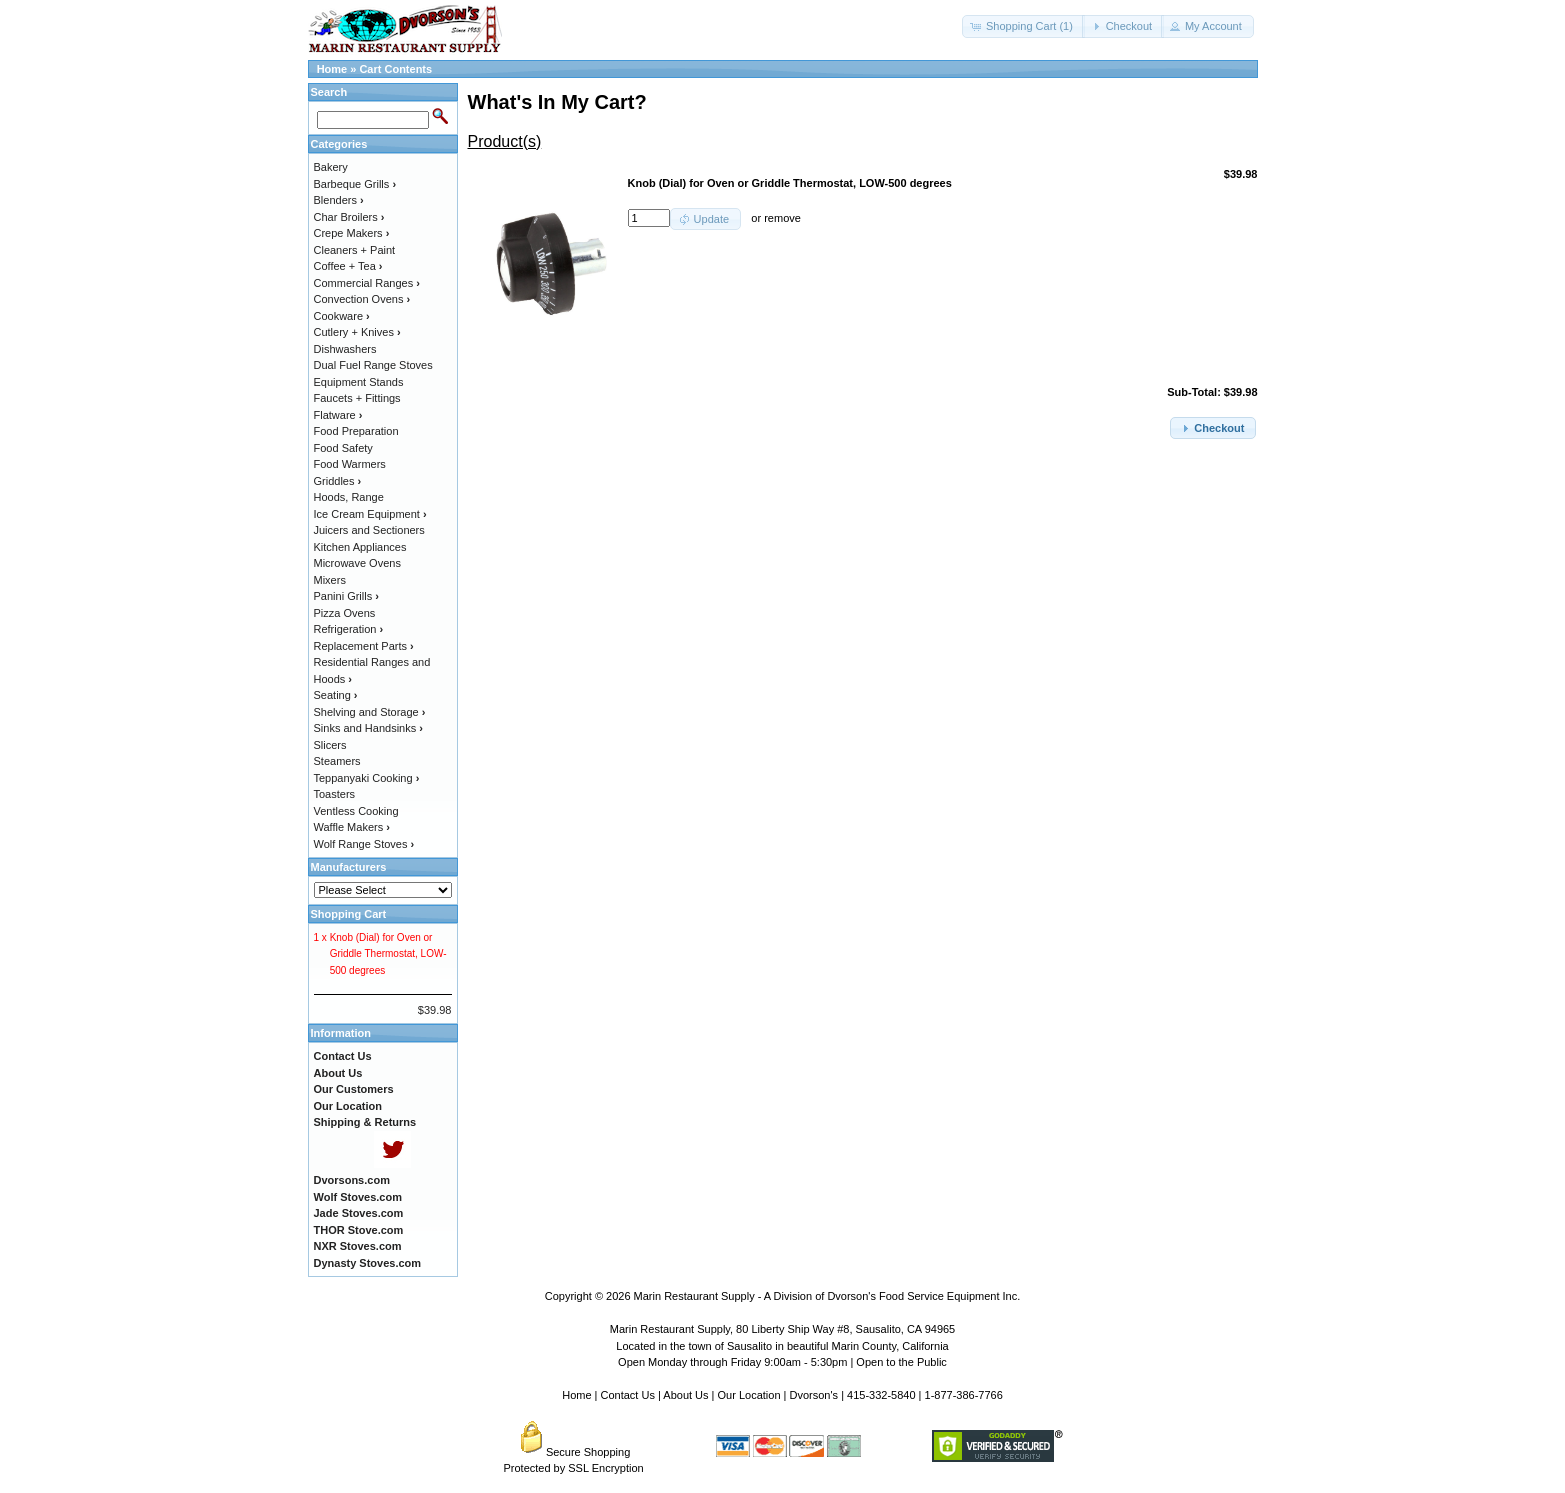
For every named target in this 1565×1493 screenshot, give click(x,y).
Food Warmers (350, 464)
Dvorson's (814, 1395)
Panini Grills (346, 596)
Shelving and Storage (370, 712)
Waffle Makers (352, 827)
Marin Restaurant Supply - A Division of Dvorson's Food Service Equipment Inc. (827, 1296)
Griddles (338, 481)
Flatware (338, 415)
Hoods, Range (349, 497)
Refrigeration (349, 629)
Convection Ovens (362, 299)
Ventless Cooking (356, 811)
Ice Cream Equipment (370, 514)
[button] (1023, 26)
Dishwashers (345, 349)
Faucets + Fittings (357, 398)
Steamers (337, 761)
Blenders (339, 200)
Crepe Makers (352, 233)
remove (782, 218)
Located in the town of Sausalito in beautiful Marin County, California (782, 1346)
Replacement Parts (364, 646)
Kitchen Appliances (360, 547)
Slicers (330, 745)
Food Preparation (356, 431)
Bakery (331, 167)
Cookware (342, 316)
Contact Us (628, 1395)
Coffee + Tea (348, 266)
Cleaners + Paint (355, 250)
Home (332, 69)
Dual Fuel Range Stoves (373, 365)
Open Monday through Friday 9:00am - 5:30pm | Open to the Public (782, 1362)
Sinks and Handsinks (368, 728)
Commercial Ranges (367, 283)
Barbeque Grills (355, 184)
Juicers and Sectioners (369, 530)
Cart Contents (395, 69)
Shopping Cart (349, 914)
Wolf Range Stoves (364, 844)
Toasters (335, 794)
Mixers (330, 580)
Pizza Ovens (345, 613)
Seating (336, 695)
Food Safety (343, 448)
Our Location (749, 1395)
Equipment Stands (359, 382)
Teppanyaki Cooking (367, 778)
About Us (685, 1395)
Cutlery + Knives (357, 332)
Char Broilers (349, 217)
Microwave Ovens (357, 563)
